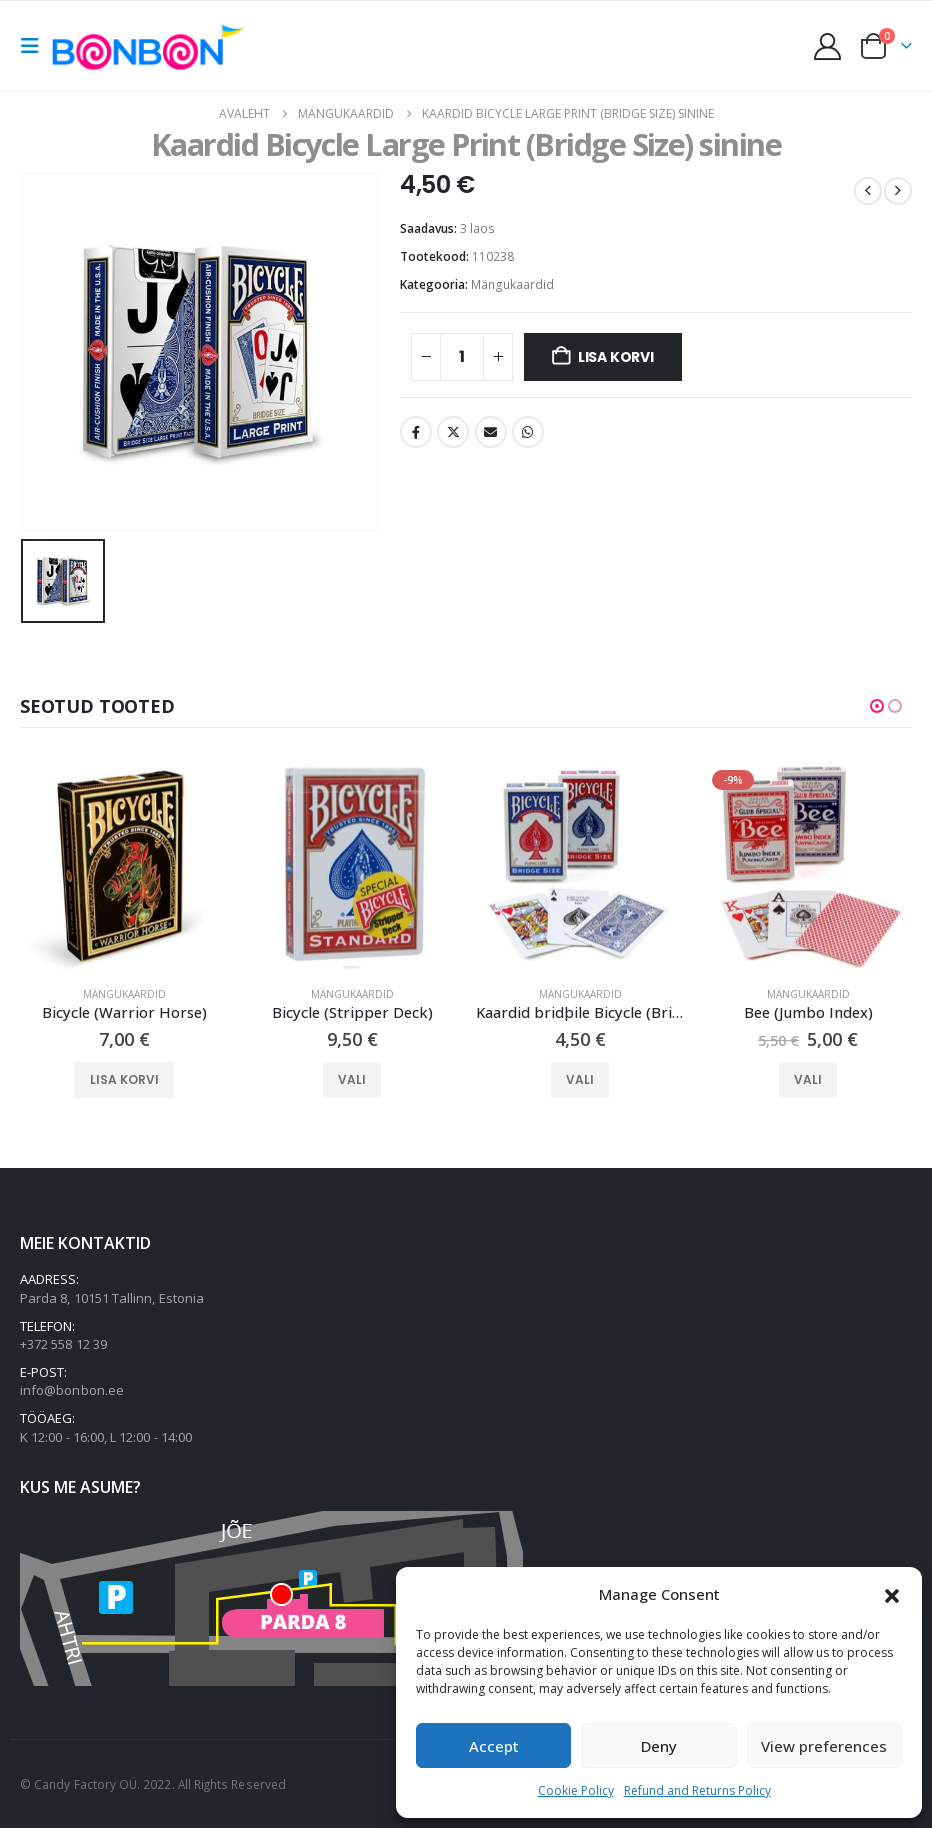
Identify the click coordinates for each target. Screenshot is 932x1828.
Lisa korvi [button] (124, 1079)
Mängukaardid (512, 284)
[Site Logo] (153, 45)
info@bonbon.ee (72, 1391)
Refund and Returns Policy (697, 1790)
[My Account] (828, 46)
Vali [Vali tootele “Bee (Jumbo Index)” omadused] (808, 1079)
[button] (892, 1594)
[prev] (868, 191)
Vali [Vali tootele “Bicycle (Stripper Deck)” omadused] (352, 1079)
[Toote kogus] (462, 357)
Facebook (416, 432)
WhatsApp (528, 432)
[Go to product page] (124, 866)
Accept (494, 1746)
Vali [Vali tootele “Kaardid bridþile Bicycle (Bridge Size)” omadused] (580, 1079)
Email (491, 432)
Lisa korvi (616, 357)
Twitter (453, 432)
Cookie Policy (576, 1790)
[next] (898, 191)
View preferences (824, 1746)
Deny (659, 1746)
